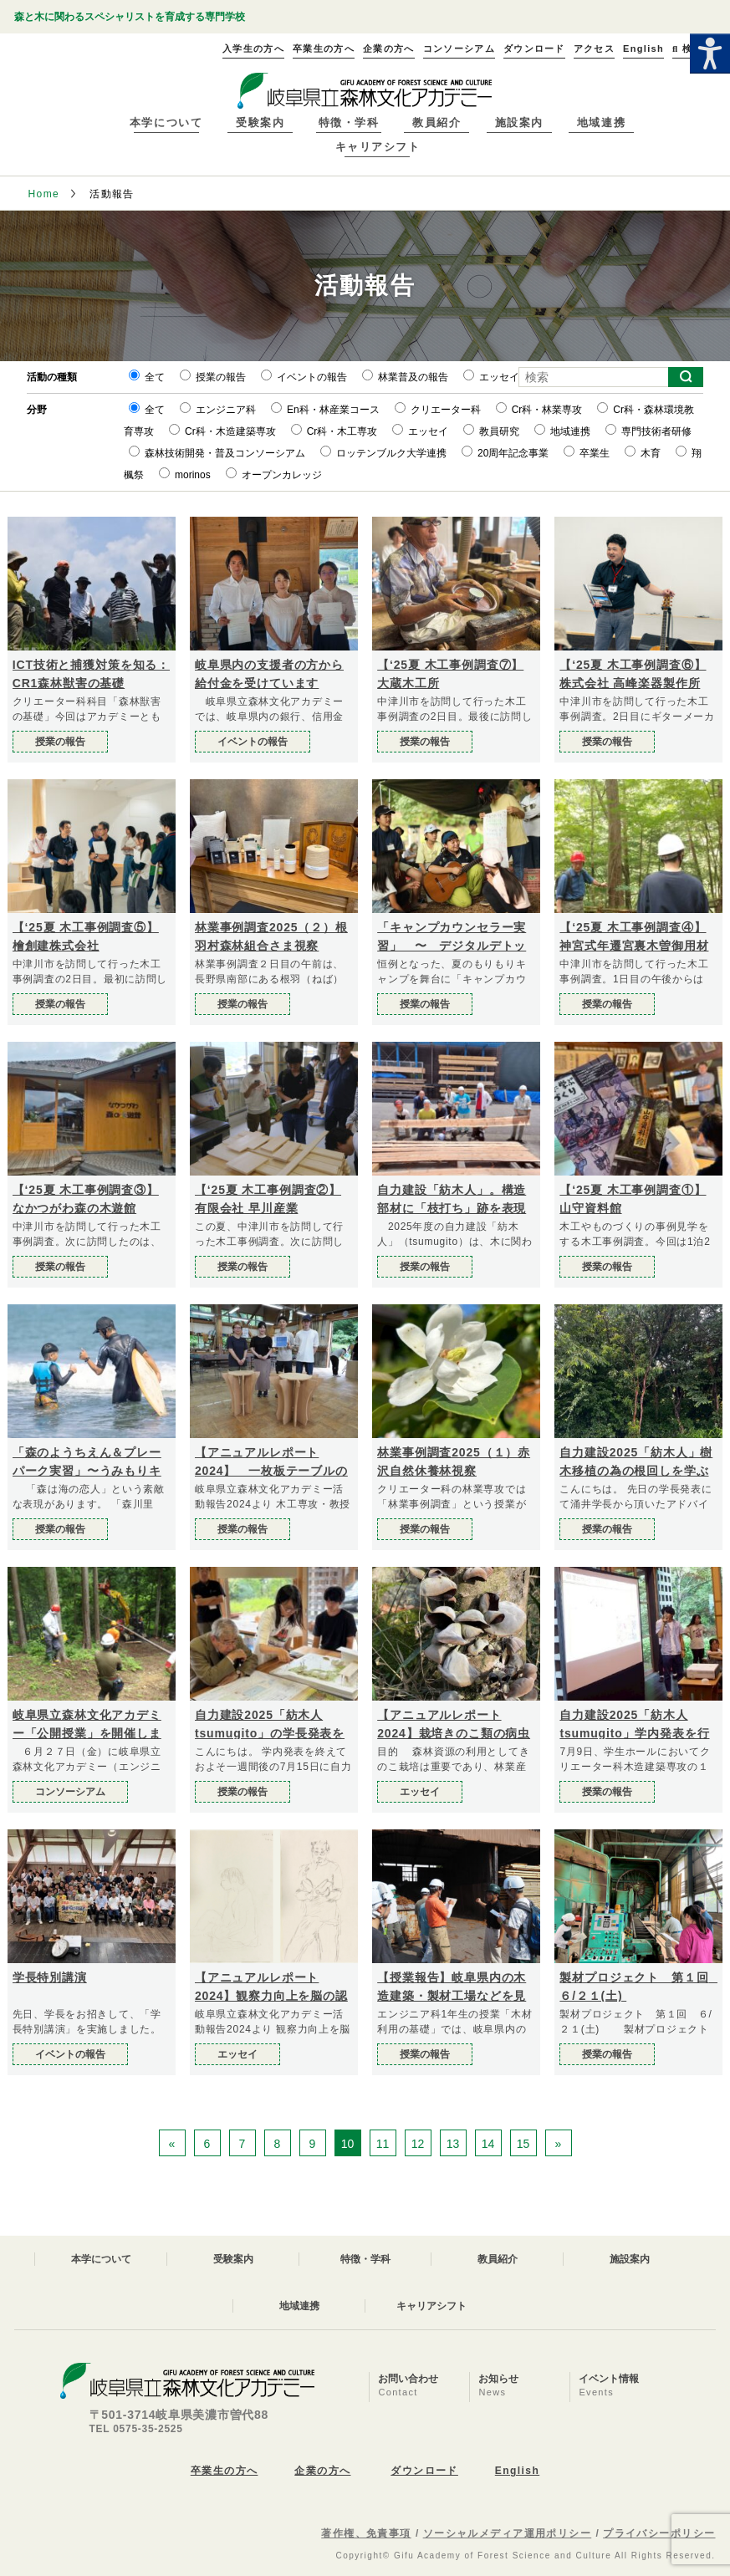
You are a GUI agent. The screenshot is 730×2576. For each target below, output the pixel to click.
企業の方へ (322, 2471)
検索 (687, 48)
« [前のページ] (172, 2143)
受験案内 (260, 122)
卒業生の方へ (224, 2471)
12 (418, 2143)
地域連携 (601, 122)
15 (523, 2143)
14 (488, 2143)
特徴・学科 (349, 122)
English (517, 2471)
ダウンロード (424, 2471)
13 (453, 2143)
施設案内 (519, 122)
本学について (166, 122)
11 (383, 2143)
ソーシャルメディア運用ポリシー (507, 2533)
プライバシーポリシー (659, 2533)
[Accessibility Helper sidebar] (710, 53)
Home (43, 194)
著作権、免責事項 (366, 2533)
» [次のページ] (558, 2143)
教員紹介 (436, 122)
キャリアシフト (378, 146)
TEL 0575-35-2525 (136, 2429)
